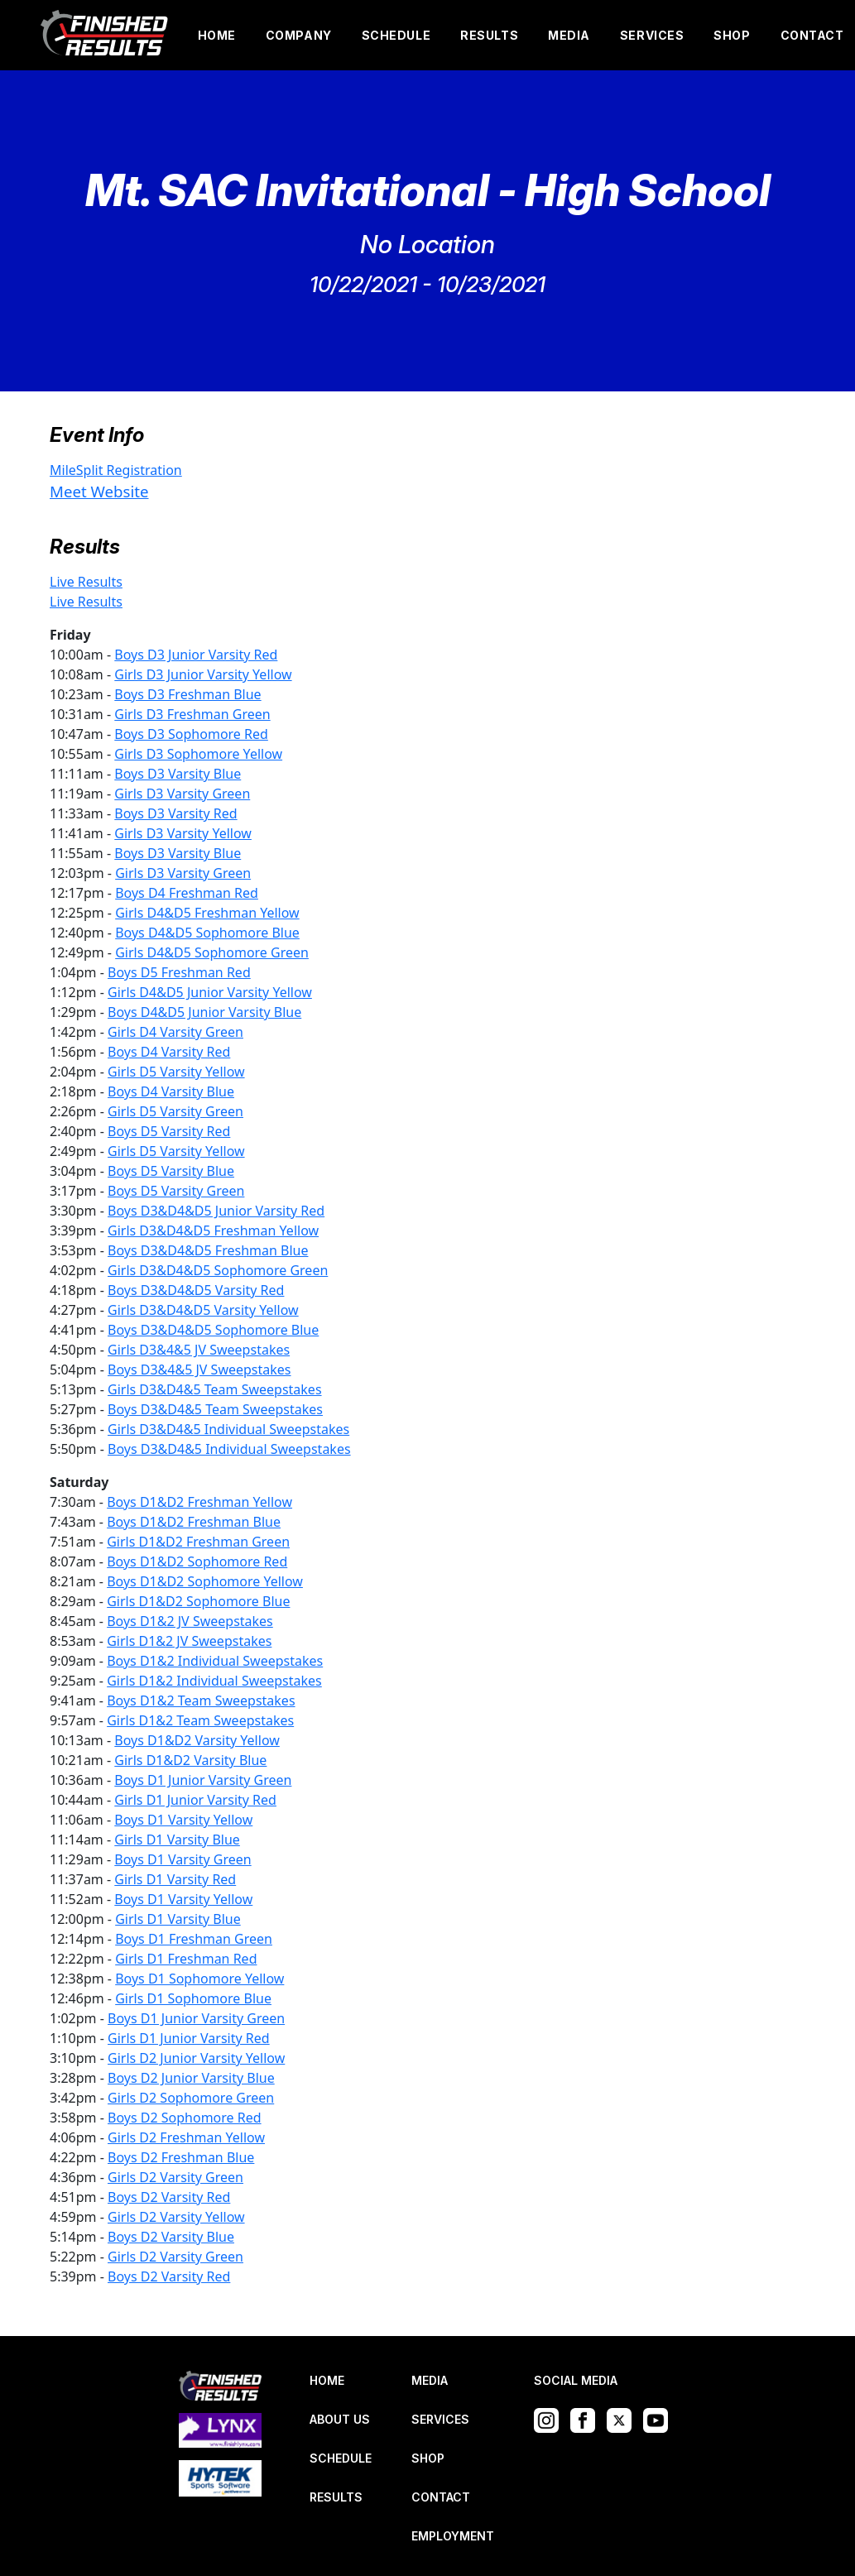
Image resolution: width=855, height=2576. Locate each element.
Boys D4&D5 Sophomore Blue (207, 932)
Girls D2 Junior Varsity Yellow (196, 2058)
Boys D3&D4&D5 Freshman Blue (208, 1250)
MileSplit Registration (116, 470)
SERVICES (652, 35)
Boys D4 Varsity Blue (171, 1091)
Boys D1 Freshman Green (193, 1939)
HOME (217, 35)
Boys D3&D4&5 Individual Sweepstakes (229, 1449)
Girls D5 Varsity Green (175, 1111)
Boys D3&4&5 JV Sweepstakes (199, 1369)
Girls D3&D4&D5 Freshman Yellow (213, 1230)
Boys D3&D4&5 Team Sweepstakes (215, 1409)
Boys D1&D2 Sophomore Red (197, 1561)
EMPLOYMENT (452, 2536)
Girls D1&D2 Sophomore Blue (198, 1601)
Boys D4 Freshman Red (186, 893)
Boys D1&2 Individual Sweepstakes (215, 1661)
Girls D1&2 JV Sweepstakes (189, 1641)
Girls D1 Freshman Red (186, 1959)
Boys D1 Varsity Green (182, 1859)
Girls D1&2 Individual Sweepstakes (214, 1681)
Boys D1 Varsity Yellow (183, 1820)
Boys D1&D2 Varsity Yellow (197, 1740)
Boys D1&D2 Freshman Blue (194, 1522)
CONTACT (812, 35)
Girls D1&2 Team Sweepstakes (200, 1720)
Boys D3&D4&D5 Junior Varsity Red (216, 1211)
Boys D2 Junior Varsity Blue (191, 2078)
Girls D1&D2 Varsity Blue (190, 1760)
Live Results (86, 582)
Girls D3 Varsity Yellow (183, 833)
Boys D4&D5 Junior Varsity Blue (204, 1012)
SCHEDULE (396, 35)
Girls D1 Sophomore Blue (193, 1998)
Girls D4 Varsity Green (175, 1032)
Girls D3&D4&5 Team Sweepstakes (215, 1389)
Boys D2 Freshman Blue (181, 2157)
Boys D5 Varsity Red (169, 1131)
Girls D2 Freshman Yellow (186, 2137)
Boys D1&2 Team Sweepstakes (201, 1700)
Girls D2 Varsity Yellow (176, 2217)
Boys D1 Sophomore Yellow (199, 1978)
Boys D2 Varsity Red (169, 2197)
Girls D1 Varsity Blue (177, 1839)
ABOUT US (340, 2419)
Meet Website (99, 491)
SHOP (731, 35)
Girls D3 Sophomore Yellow (198, 754)
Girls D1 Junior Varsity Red (195, 1800)
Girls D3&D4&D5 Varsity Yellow (203, 1310)
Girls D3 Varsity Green (182, 793)
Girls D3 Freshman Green (192, 714)
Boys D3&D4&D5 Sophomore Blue (213, 1330)
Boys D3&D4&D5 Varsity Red (196, 1290)
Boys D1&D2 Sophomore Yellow (205, 1581)
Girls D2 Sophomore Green (191, 2098)
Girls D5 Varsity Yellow (176, 1072)
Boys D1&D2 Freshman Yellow (199, 1502)
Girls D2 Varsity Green (175, 2177)
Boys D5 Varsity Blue (171, 1171)
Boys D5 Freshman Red (179, 972)
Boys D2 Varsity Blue (171, 2237)
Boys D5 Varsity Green (176, 1191)
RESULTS (489, 35)
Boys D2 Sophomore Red (185, 2117)
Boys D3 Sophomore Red (191, 734)
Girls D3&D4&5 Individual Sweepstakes (228, 1429)
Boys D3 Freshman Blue (187, 694)
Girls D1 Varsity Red (175, 1879)
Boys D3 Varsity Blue (177, 774)
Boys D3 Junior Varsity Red (195, 654)
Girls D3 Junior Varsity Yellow (202, 674)
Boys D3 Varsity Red (175, 813)
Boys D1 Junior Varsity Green (202, 1780)
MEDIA (569, 35)
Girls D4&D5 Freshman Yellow (207, 913)
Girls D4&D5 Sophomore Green (212, 952)
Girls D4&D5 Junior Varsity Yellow (210, 992)
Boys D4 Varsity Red (169, 1052)
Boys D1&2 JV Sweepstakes (190, 1621)
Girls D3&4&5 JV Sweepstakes (199, 1350)
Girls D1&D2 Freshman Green (198, 1542)
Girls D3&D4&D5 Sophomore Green (218, 1270)
